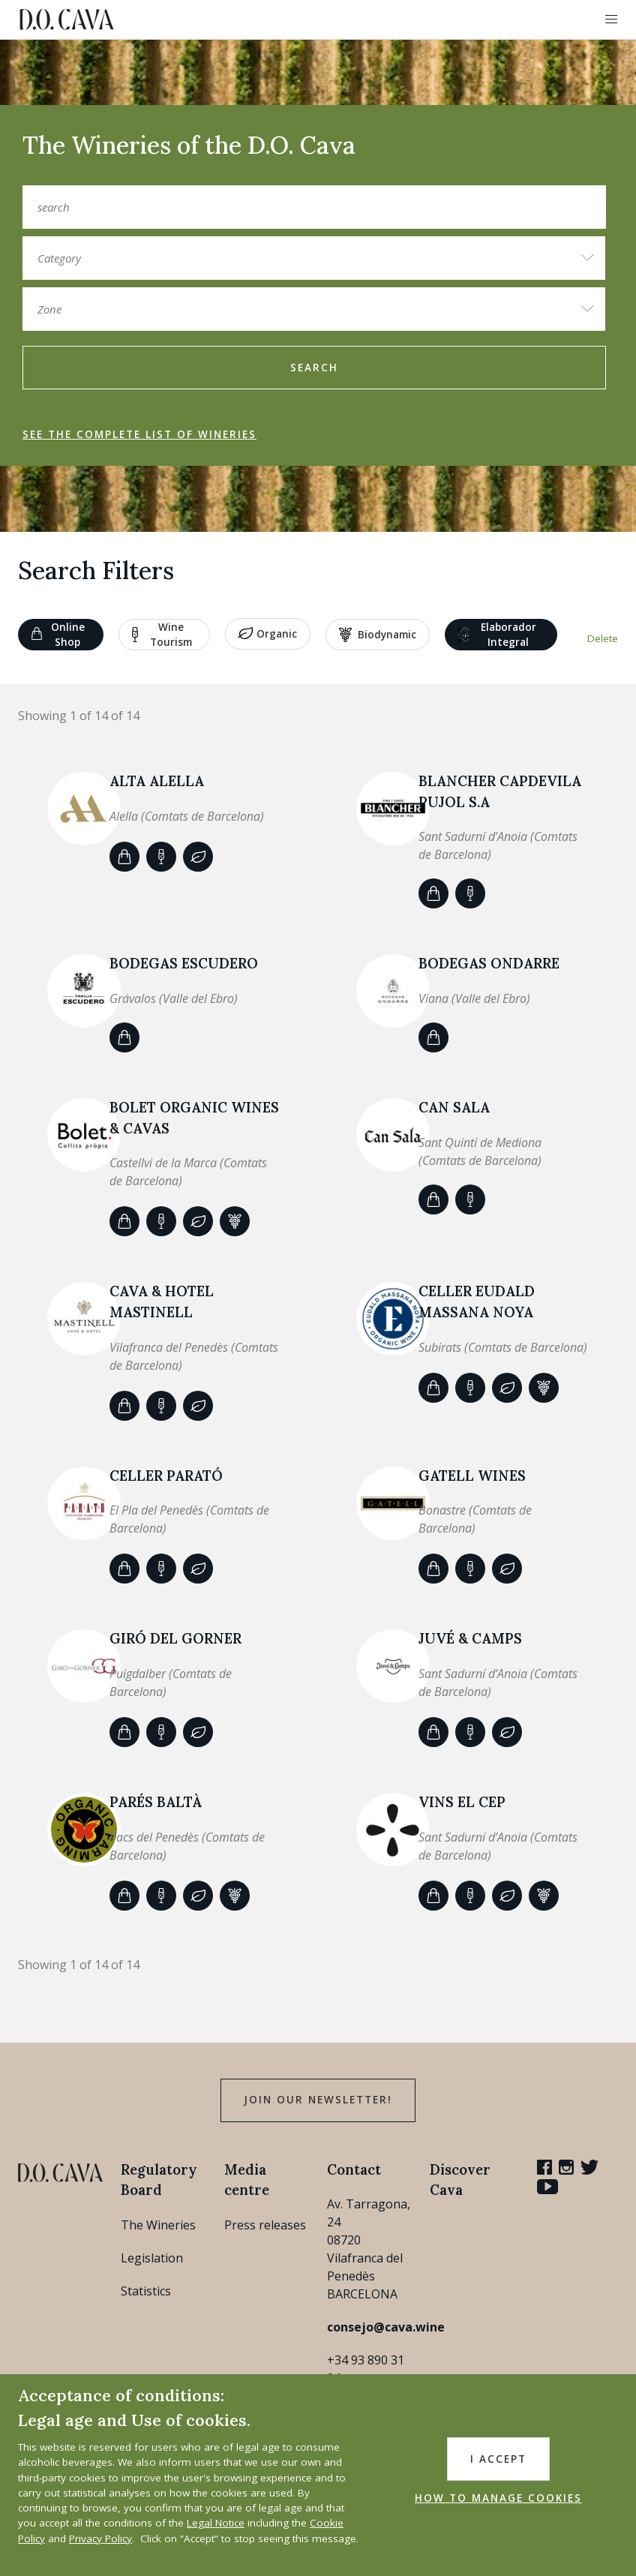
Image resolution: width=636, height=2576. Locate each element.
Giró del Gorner (176, 1638)
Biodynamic (377, 634)
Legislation (152, 2258)
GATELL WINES (472, 1476)
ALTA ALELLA (157, 781)
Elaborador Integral (497, 634)
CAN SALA (454, 1107)
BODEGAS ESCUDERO (184, 963)
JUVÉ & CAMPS (470, 1638)
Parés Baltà (156, 1802)
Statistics (146, 2291)
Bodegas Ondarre (489, 963)
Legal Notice (215, 2522)
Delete (602, 638)
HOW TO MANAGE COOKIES (498, 2498)
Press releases (265, 2225)
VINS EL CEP (462, 1802)
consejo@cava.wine (386, 2327)
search (314, 367)
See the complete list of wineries (139, 434)
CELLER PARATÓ (166, 1476)
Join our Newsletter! (318, 2099)
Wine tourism (162, 634)
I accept (498, 2459)
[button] (611, 19)
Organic (267, 634)
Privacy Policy (100, 2538)
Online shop (58, 634)
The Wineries (158, 2225)
